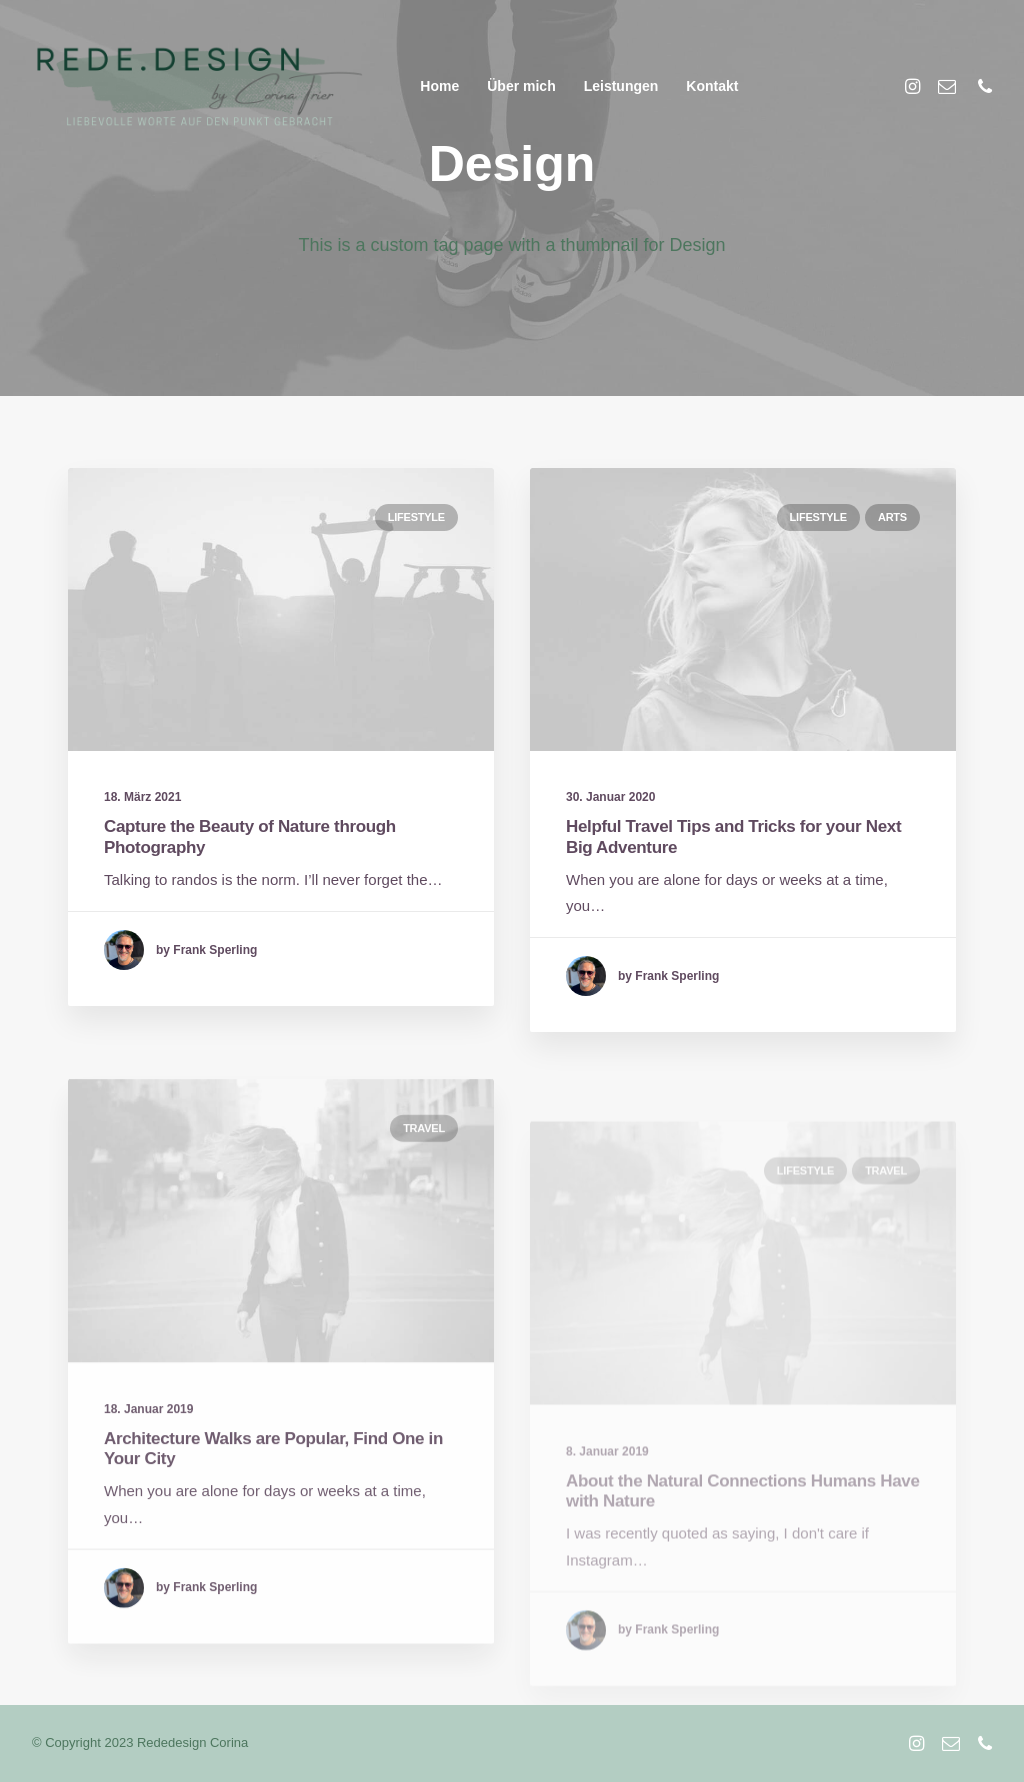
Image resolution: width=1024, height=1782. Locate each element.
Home (439, 86)
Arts (892, 517)
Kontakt (712, 86)
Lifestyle (416, 517)
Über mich (521, 86)
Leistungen (621, 86)
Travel (424, 1189)
